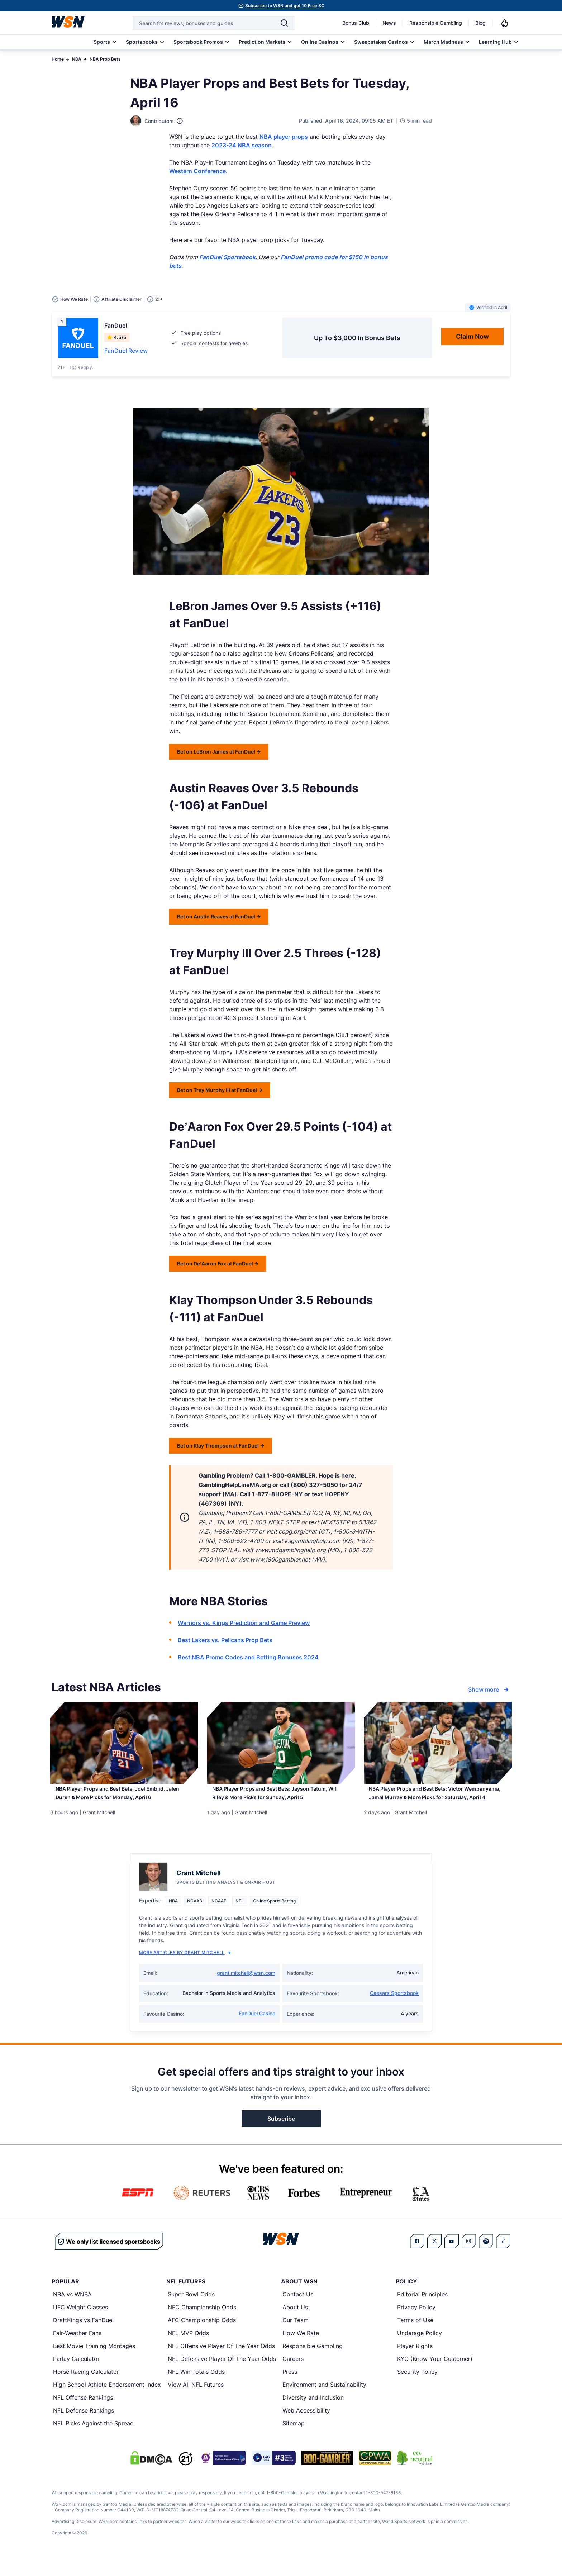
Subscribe (281, 2135)
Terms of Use (415, 2336)
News (389, 23)
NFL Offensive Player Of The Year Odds (221, 2362)
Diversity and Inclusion (313, 2414)
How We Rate (300, 2349)
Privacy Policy (416, 2324)
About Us (295, 2324)
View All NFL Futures (196, 2401)
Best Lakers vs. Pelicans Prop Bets (225, 1640)
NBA (76, 59)
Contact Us (297, 2311)
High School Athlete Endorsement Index (107, 2401)
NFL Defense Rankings (83, 2427)
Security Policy (417, 2388)
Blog (480, 23)
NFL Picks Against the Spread (93, 2440)
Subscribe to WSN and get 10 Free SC (284, 5)
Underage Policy (419, 2349)
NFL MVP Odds (188, 2349)
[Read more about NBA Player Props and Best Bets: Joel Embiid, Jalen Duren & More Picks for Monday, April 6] (124, 1798)
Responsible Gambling (435, 23)
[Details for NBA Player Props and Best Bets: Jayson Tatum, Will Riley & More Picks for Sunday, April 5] (281, 1743)
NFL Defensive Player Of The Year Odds (222, 2375)
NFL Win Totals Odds (196, 2388)
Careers (293, 2375)
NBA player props (283, 136)
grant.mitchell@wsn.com (246, 1990)
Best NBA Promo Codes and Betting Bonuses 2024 (248, 1657)
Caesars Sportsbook (394, 2010)
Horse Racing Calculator (86, 2388)
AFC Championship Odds (202, 2336)
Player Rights (415, 2362)
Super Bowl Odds (191, 2311)
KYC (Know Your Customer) (434, 2375)
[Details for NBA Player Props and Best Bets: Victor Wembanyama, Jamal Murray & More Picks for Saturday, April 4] (438, 1743)
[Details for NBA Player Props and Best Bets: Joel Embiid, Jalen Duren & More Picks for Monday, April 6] (124, 1743)
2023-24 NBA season (241, 145)
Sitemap (293, 2440)
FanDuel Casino (257, 2030)
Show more (489, 1689)
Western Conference (197, 171)
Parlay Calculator (76, 2375)
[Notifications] (504, 23)
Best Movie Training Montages (94, 2362)
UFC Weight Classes (80, 2324)
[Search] (284, 23)
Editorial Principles (422, 2311)
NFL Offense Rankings (83, 2414)
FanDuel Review (126, 350)
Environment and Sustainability (324, 2401)
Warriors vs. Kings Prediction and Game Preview (244, 1622)
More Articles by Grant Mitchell (185, 1969)
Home (58, 59)
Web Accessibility (306, 2427)
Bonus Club (355, 23)
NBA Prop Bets (105, 59)
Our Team (295, 2336)
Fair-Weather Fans (77, 2349)
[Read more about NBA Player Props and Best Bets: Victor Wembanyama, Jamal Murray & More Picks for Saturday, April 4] (438, 1802)
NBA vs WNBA (72, 2311)
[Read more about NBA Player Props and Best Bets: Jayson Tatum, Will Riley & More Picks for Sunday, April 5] (281, 1798)
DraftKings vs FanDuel (83, 2336)
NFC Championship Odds (202, 2324)
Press (289, 2388)
